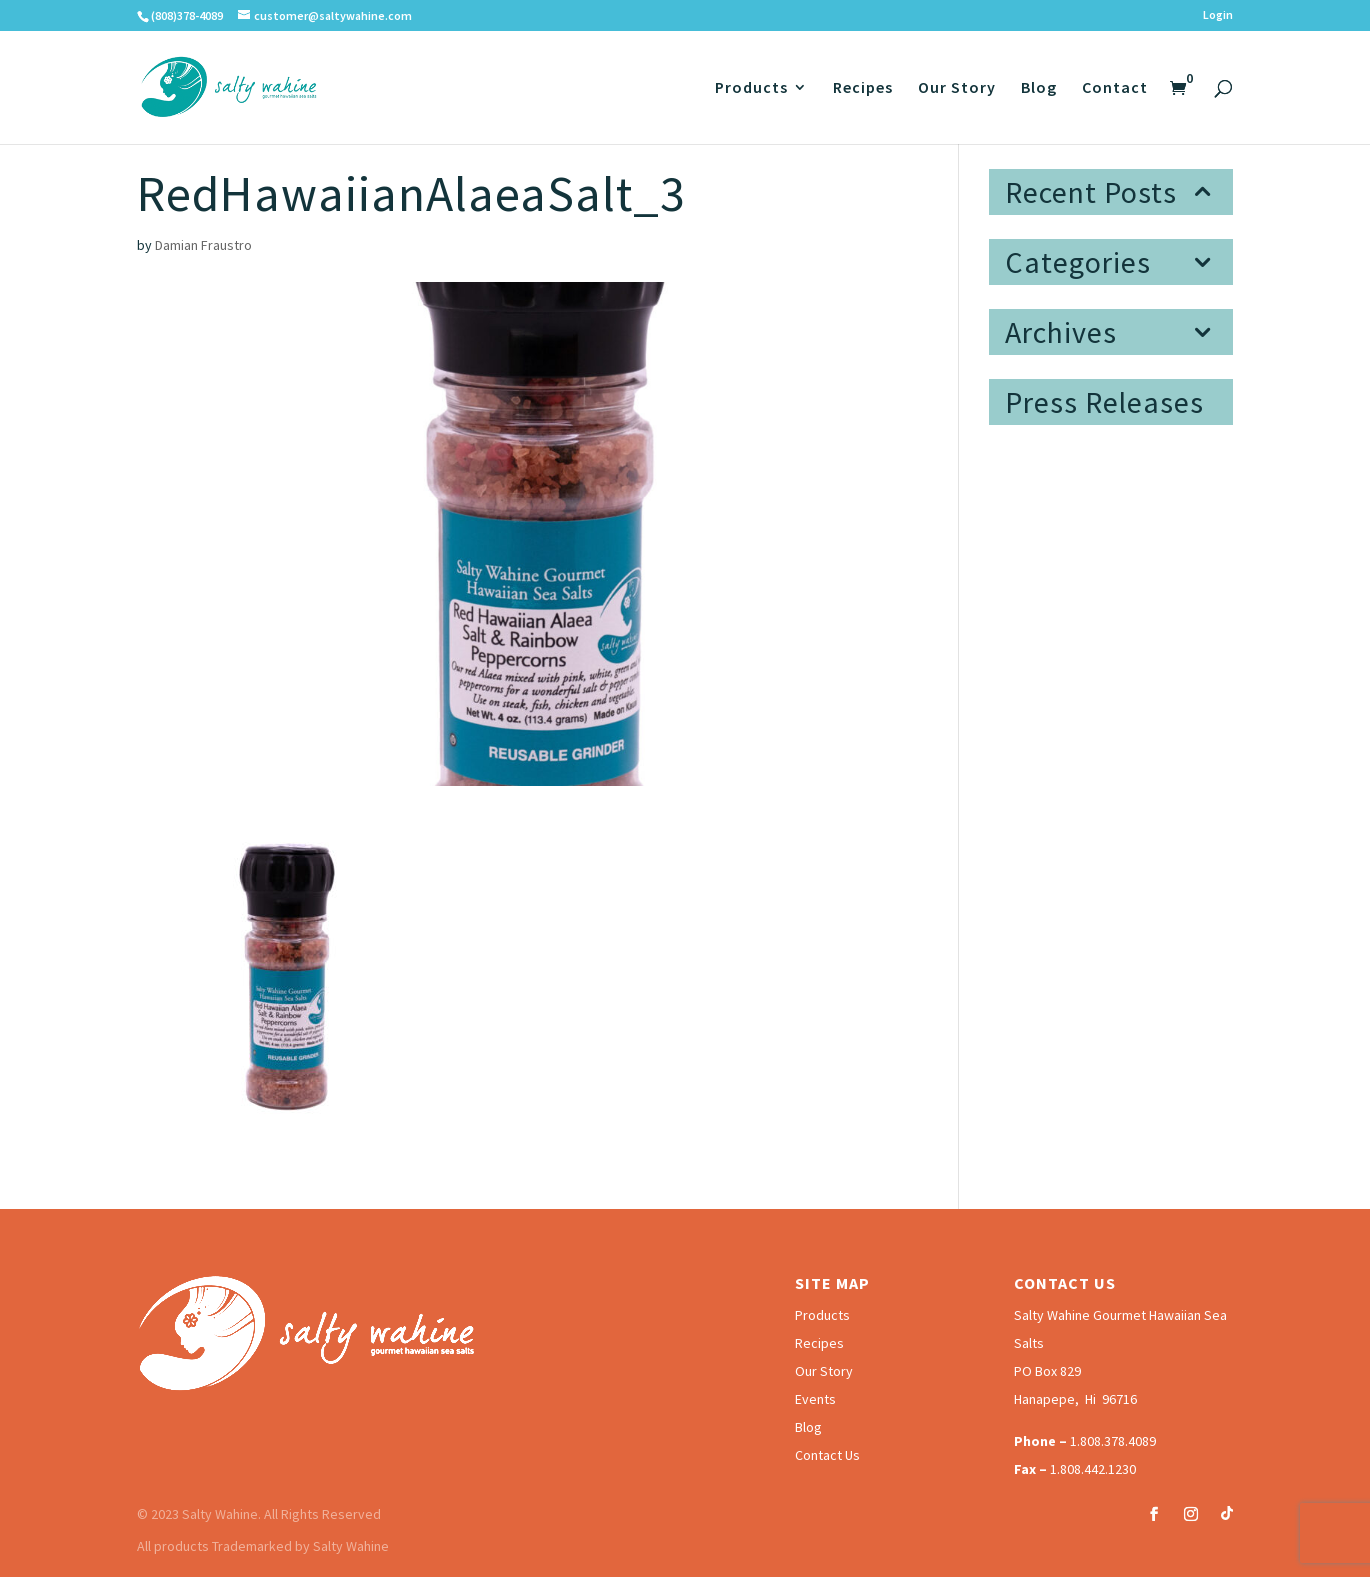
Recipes (863, 88)
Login (1218, 15)
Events (815, 1399)
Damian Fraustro (203, 245)
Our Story (957, 88)
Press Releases (1104, 402)
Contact (1115, 88)
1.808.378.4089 (1113, 1441)
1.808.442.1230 (1093, 1469)
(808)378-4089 (187, 15)
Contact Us (827, 1455)
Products (751, 88)
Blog (1039, 88)
